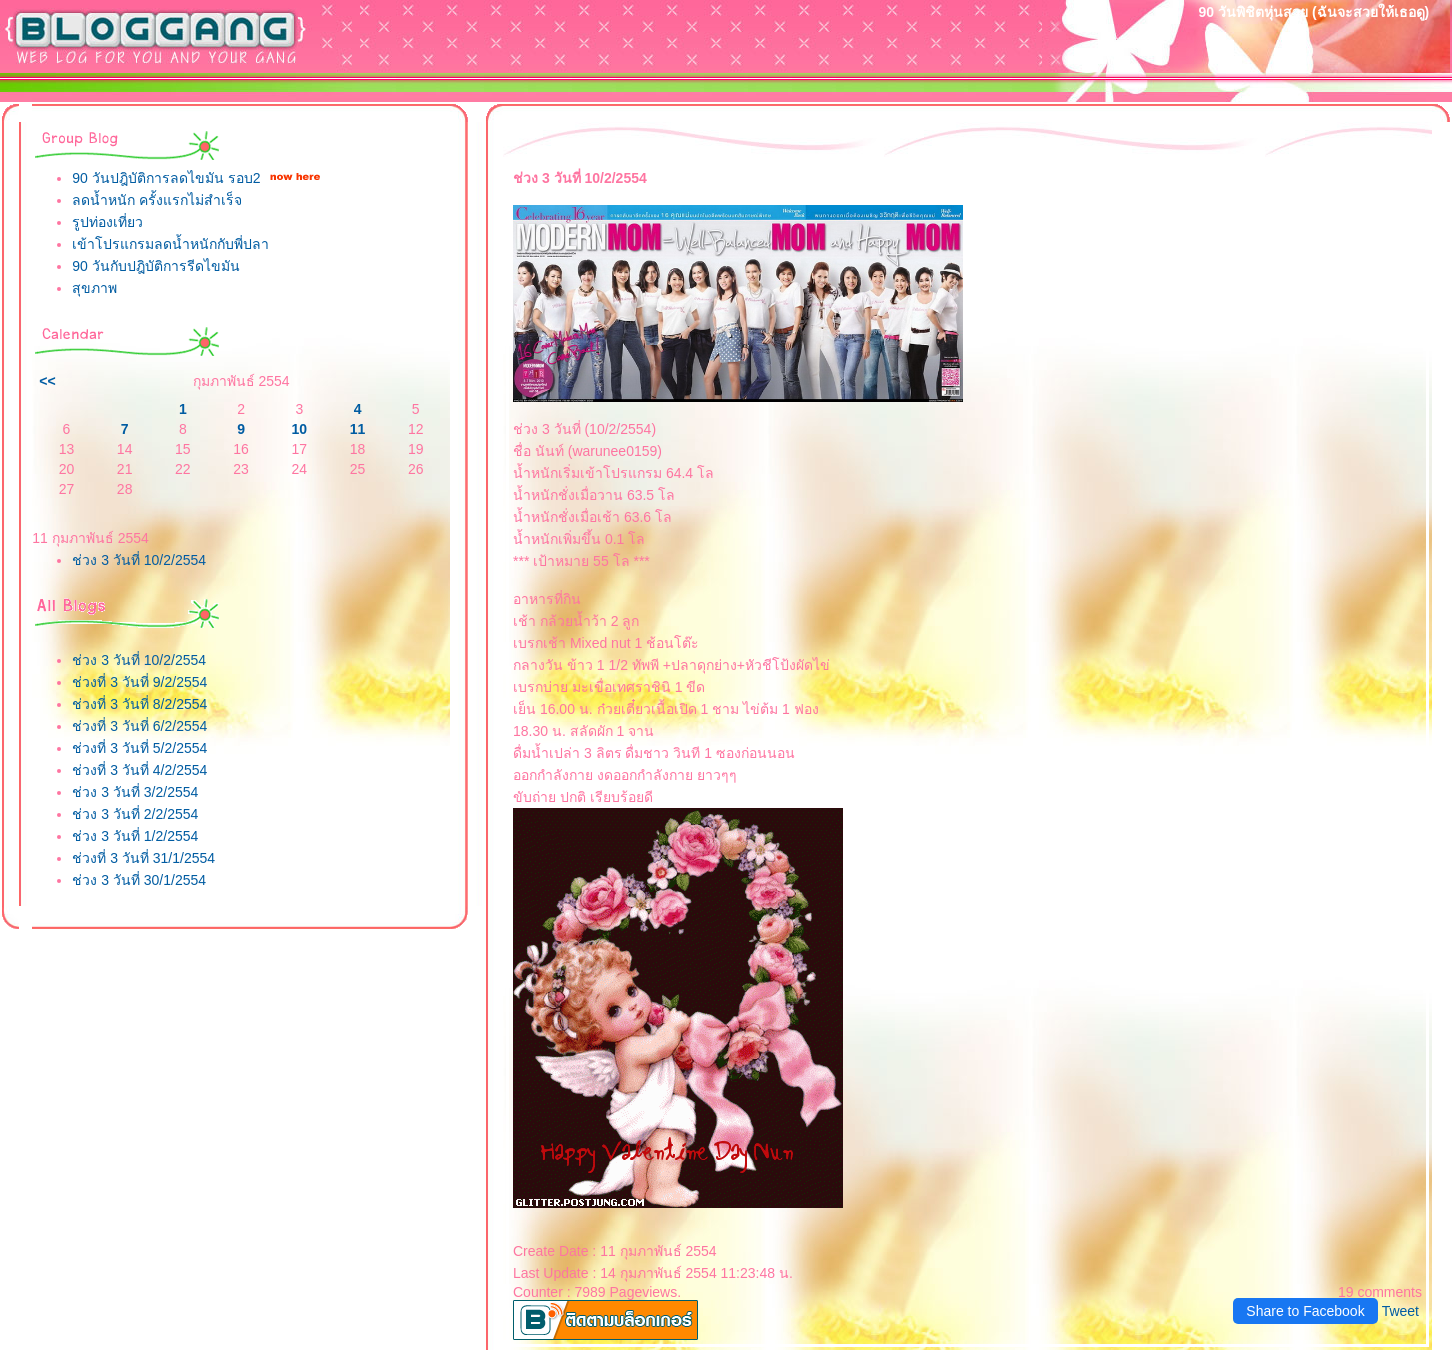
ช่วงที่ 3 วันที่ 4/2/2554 (139, 770)
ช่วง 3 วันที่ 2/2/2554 (135, 814)
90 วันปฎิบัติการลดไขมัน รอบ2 (166, 178)
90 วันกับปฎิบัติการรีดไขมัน (155, 266)
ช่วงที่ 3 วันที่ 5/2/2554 (139, 748)
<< (47, 381)
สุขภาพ (94, 288)
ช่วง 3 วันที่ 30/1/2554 (139, 880)
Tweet (1400, 1311)
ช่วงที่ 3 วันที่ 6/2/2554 (139, 726)
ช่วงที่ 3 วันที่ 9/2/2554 (139, 682)
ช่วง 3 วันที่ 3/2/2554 (135, 792)
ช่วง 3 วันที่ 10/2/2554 (139, 560)
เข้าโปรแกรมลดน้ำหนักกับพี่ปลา (170, 244)
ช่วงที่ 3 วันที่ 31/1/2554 (143, 858)
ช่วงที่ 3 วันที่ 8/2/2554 (139, 704)
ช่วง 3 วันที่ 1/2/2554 (135, 836)
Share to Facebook (1305, 1311)
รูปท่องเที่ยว (107, 222)
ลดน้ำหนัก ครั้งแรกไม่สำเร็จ (157, 200)
